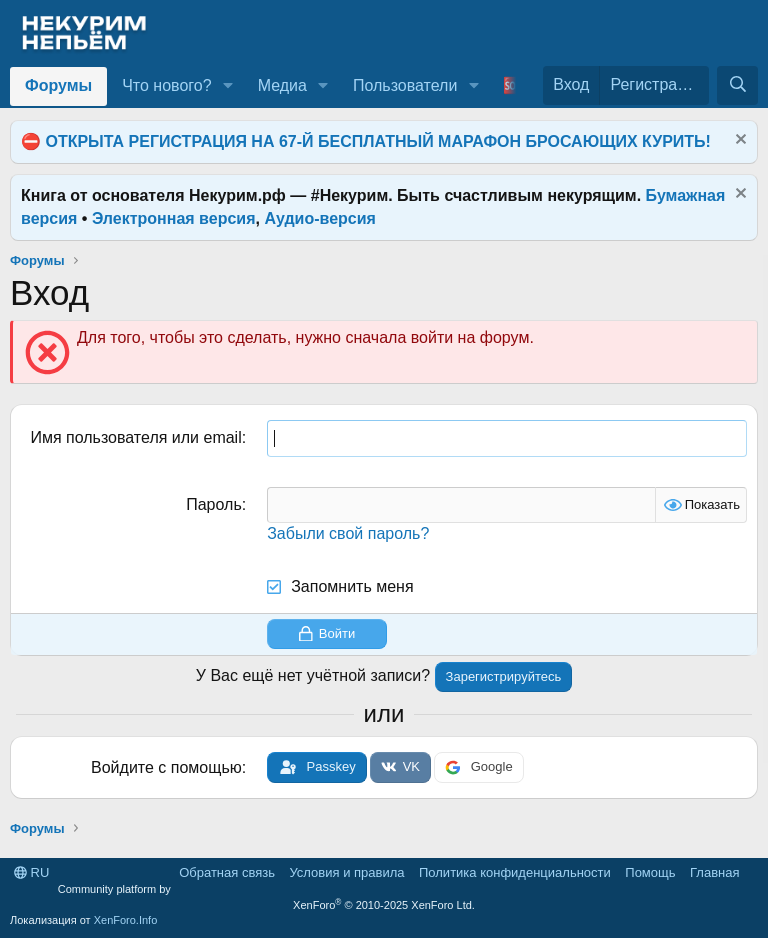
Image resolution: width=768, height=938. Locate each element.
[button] (227, 86)
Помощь (650, 872)
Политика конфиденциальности (515, 872)
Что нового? (166, 85)
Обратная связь (227, 872)
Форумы (58, 85)
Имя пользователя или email (135, 437)
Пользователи (405, 85)
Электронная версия (174, 218)
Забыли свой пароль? (348, 533)
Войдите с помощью (166, 767)
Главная (714, 872)
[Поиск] (737, 85)
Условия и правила (346, 872)
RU (31, 872)
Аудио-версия (320, 218)
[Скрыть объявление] (738, 141)
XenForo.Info (126, 920)
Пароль (214, 504)
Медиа (282, 85)
